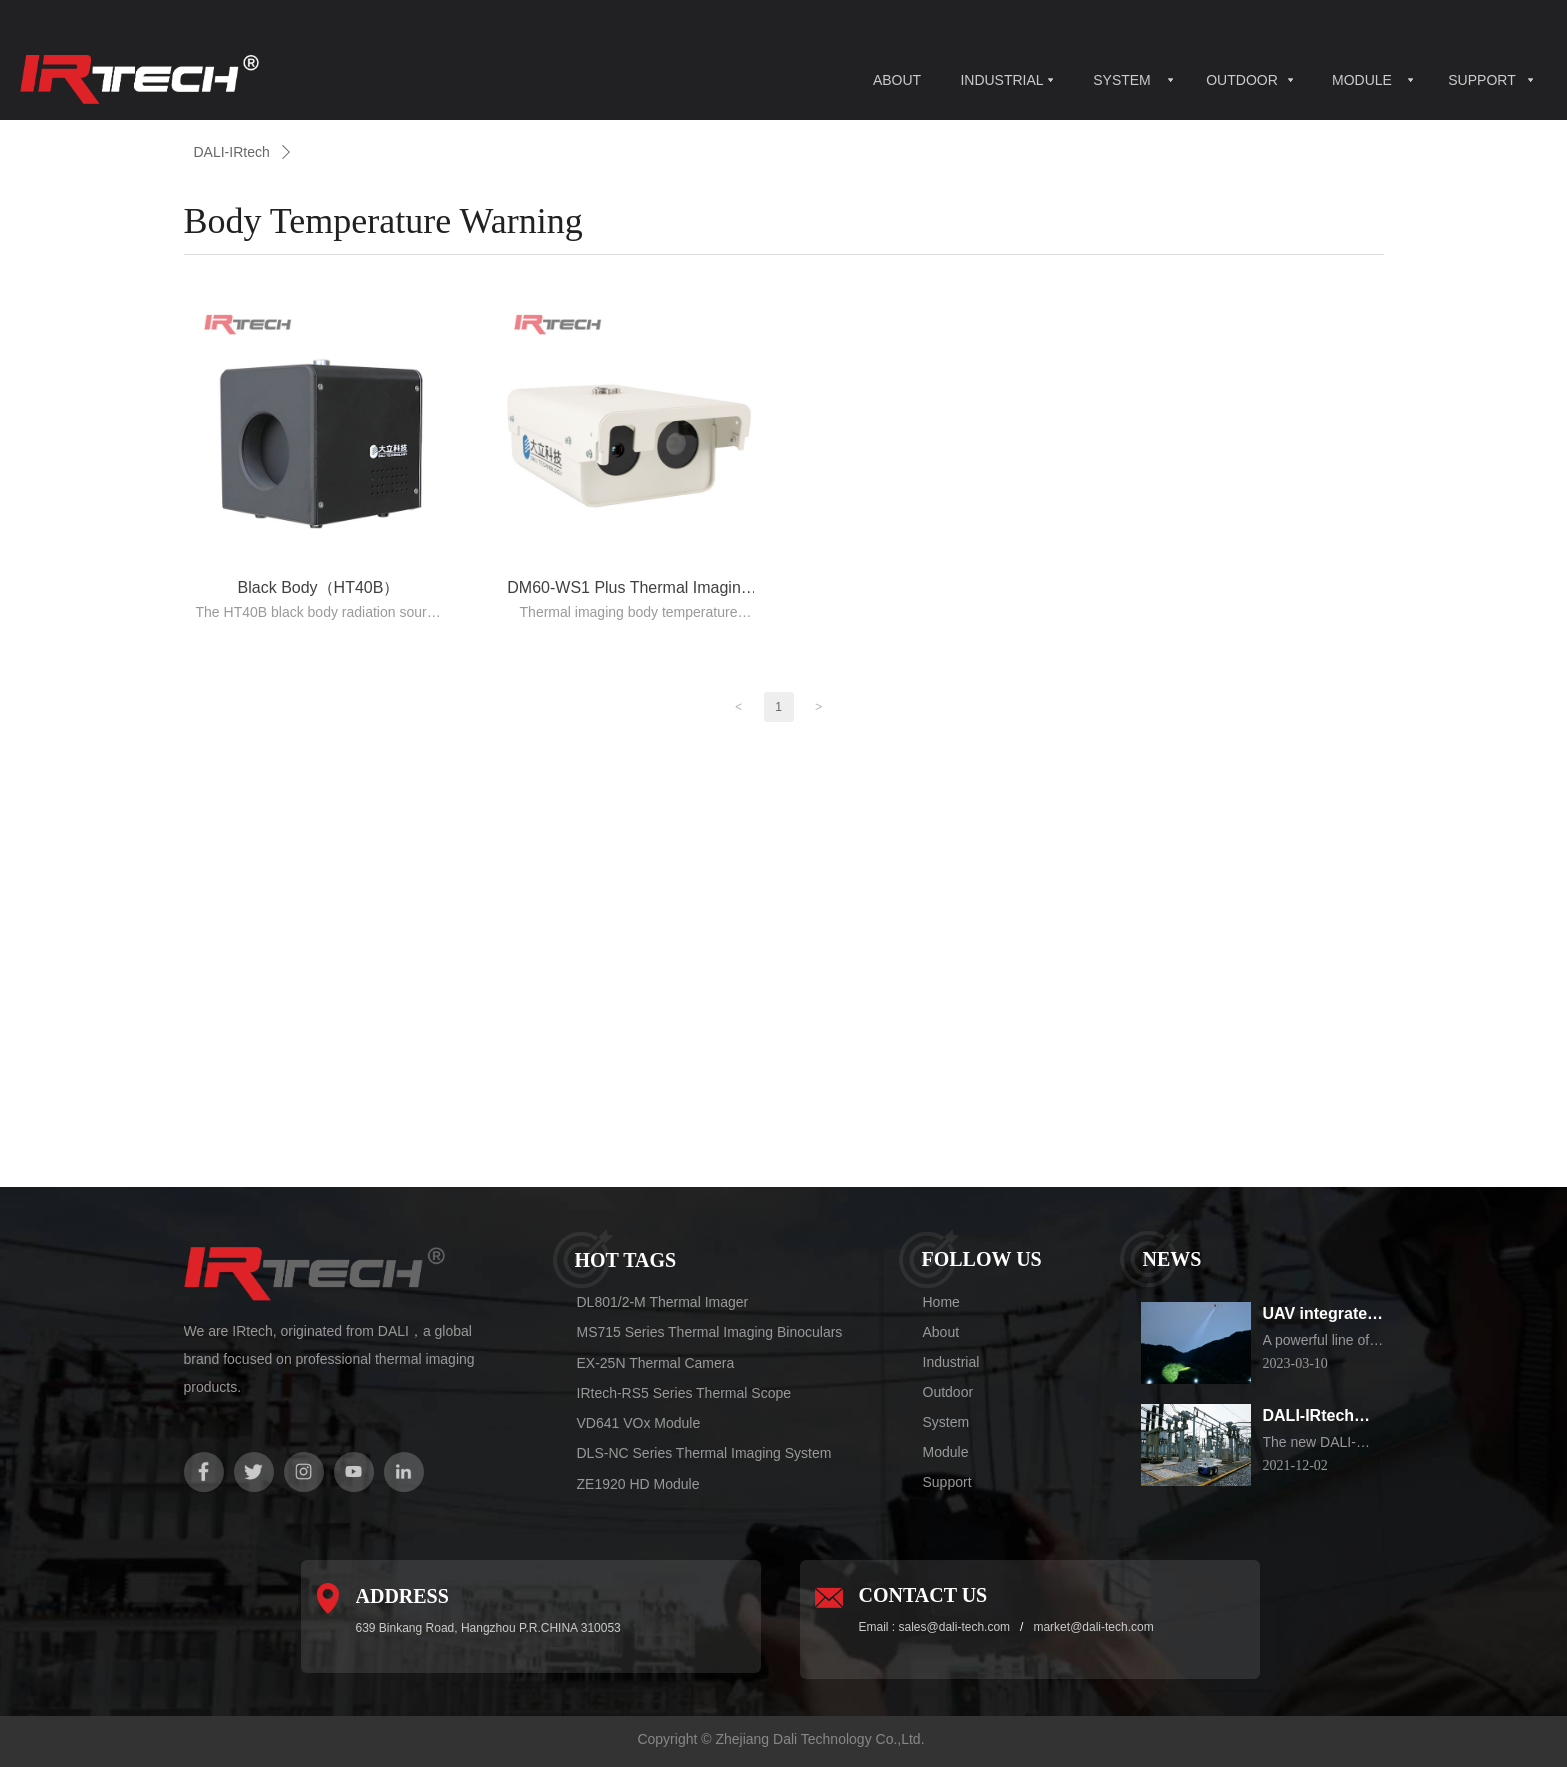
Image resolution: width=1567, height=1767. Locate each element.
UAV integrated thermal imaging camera (1324, 1315)
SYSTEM (1122, 80)
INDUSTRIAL (1001, 80)
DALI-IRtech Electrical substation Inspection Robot (1309, 1417)
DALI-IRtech (232, 152)
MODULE (1362, 80)
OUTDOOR (1242, 80)
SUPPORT (1481, 80)
